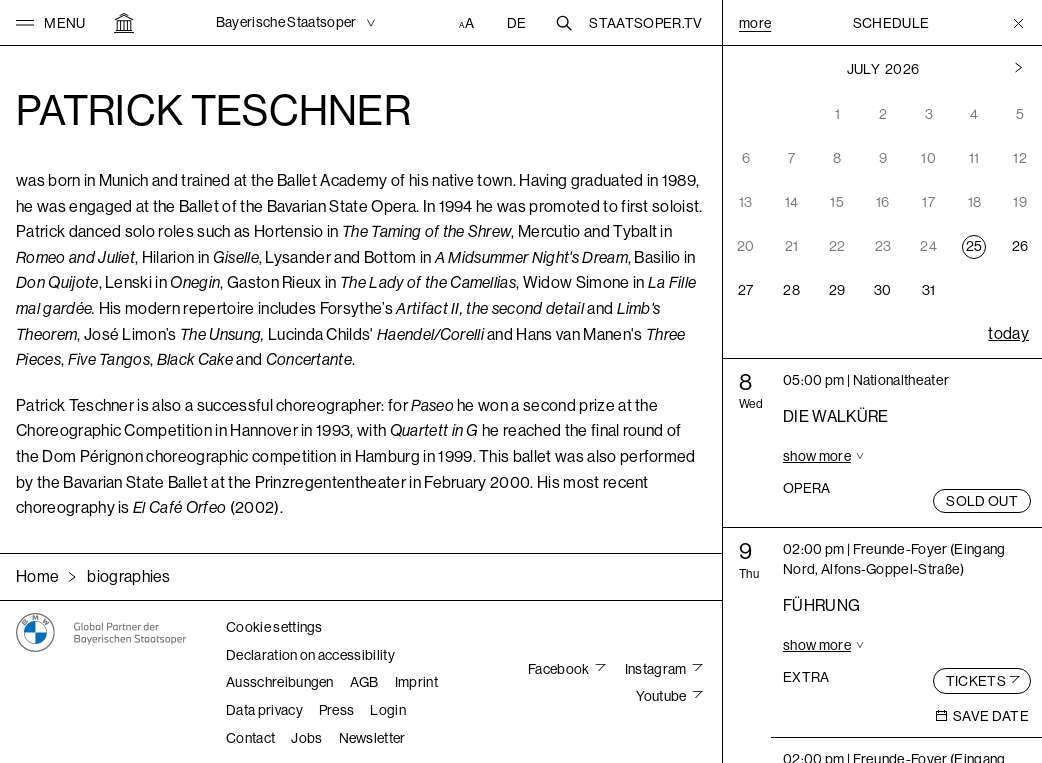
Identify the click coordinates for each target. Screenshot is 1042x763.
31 (929, 290)
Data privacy (264, 710)
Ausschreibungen (280, 682)
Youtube (662, 696)
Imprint (416, 682)
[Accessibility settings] (469, 23)
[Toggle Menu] (1018, 23)
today (1008, 333)
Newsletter (372, 738)
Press (337, 710)
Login (388, 710)
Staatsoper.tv (645, 23)
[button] (51, 23)
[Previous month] (1018, 69)
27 (746, 290)
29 (837, 290)
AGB (364, 682)
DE (517, 23)
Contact (250, 738)
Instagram (657, 669)
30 (883, 290)
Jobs (306, 738)
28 (791, 290)
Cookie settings (274, 627)
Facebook (560, 669)
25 (974, 246)
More (755, 23)
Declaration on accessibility (310, 655)
